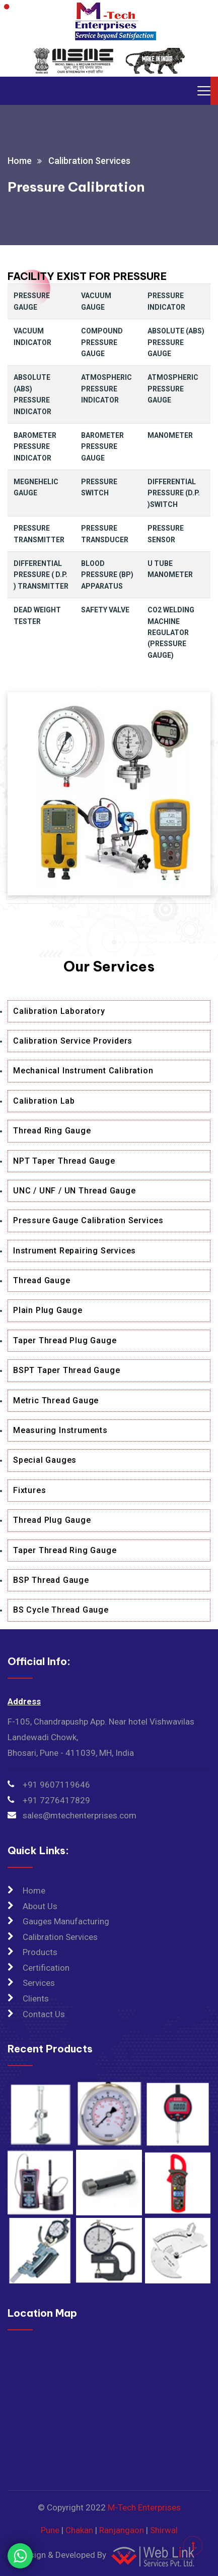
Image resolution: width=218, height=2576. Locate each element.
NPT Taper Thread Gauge (64, 1161)
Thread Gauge (41, 1280)
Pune (50, 2530)
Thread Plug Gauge (52, 1520)
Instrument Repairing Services (74, 1250)
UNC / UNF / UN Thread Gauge (74, 1190)
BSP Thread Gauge (51, 1580)
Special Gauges (45, 1460)
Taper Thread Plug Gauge (64, 1340)
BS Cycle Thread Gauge (61, 1610)
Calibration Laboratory (59, 1011)
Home (20, 160)
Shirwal (164, 2530)
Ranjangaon (121, 2530)
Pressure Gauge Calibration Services (88, 1220)
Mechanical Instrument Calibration (83, 1070)
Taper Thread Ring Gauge (64, 1550)
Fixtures (29, 1490)
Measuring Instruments (60, 1430)
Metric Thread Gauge (56, 1400)
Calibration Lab (44, 1101)
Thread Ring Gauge (52, 1130)
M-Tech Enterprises (144, 2507)
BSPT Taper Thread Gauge (66, 1370)
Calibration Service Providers (72, 1041)
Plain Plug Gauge (48, 1310)
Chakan (79, 2530)
